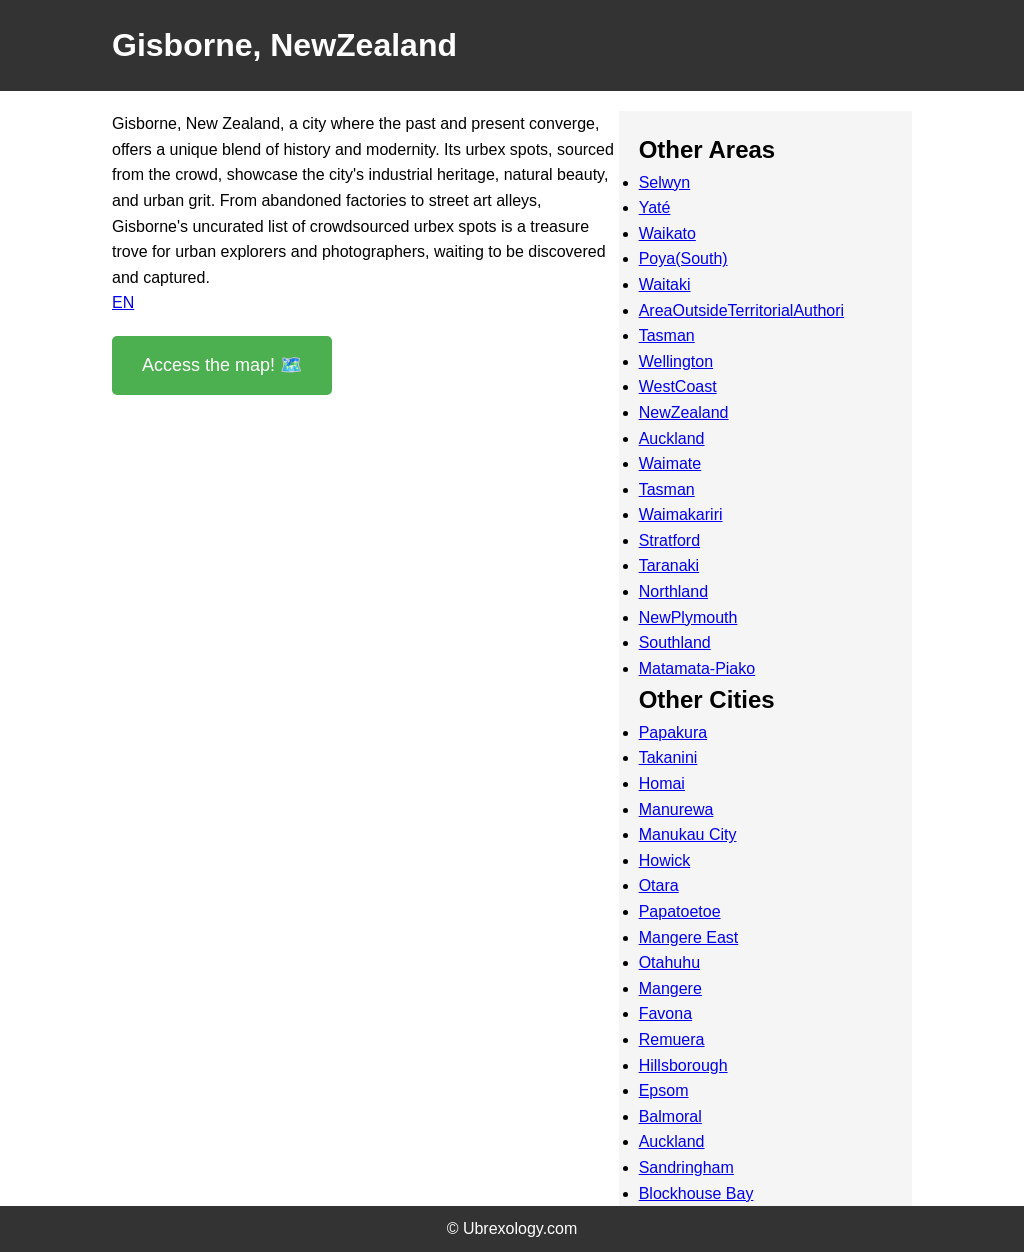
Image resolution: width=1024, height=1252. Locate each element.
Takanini (668, 757)
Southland (675, 642)
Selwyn (665, 182)
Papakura (673, 732)
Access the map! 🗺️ (222, 365)
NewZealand (684, 412)
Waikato (667, 233)
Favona (665, 1013)
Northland (673, 591)
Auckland (672, 438)
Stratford (669, 540)
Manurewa (676, 809)
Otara (659, 885)
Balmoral (670, 1116)
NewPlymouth (688, 617)
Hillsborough (683, 1065)
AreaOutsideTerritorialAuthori (741, 310)
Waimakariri (681, 514)
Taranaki (669, 565)
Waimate (670, 463)
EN (123, 302)
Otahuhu (669, 962)
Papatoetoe (680, 911)
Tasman (667, 335)
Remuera (672, 1039)
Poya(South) (683, 258)
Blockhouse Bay (696, 1193)
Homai (662, 783)
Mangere (670, 988)
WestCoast (678, 386)
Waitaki (665, 284)
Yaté (655, 207)
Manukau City (688, 834)
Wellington (676, 361)
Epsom (664, 1090)
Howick (665, 860)
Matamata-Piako (697, 668)
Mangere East (689, 937)
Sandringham (686, 1167)
